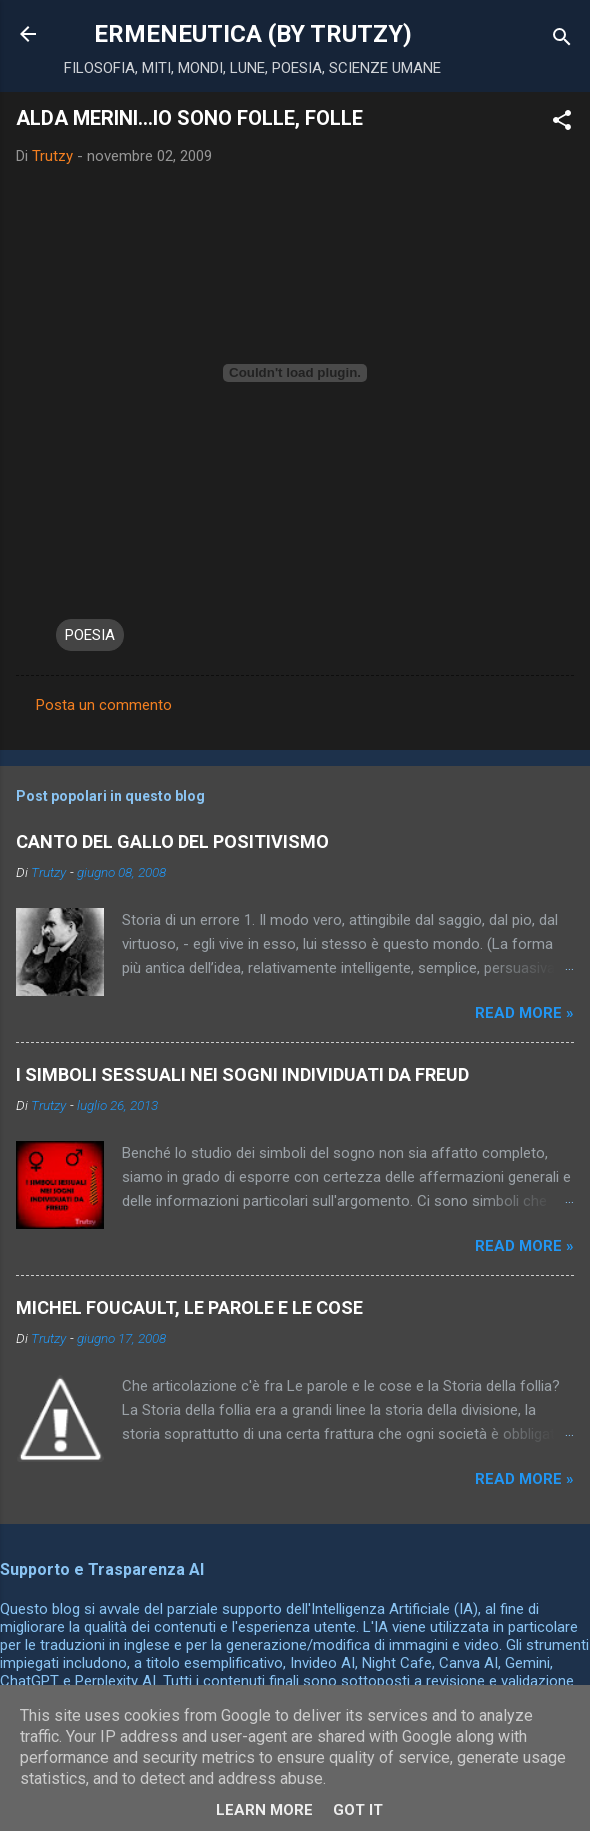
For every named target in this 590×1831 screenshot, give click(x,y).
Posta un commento (104, 705)
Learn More (264, 1810)
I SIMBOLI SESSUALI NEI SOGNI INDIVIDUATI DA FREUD (242, 1074)
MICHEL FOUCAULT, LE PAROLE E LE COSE (189, 1307)
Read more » (524, 1013)
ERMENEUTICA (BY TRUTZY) (253, 34)
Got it (358, 1810)
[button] (562, 123)
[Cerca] (562, 40)
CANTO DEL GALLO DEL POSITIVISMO (172, 841)
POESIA (90, 635)
